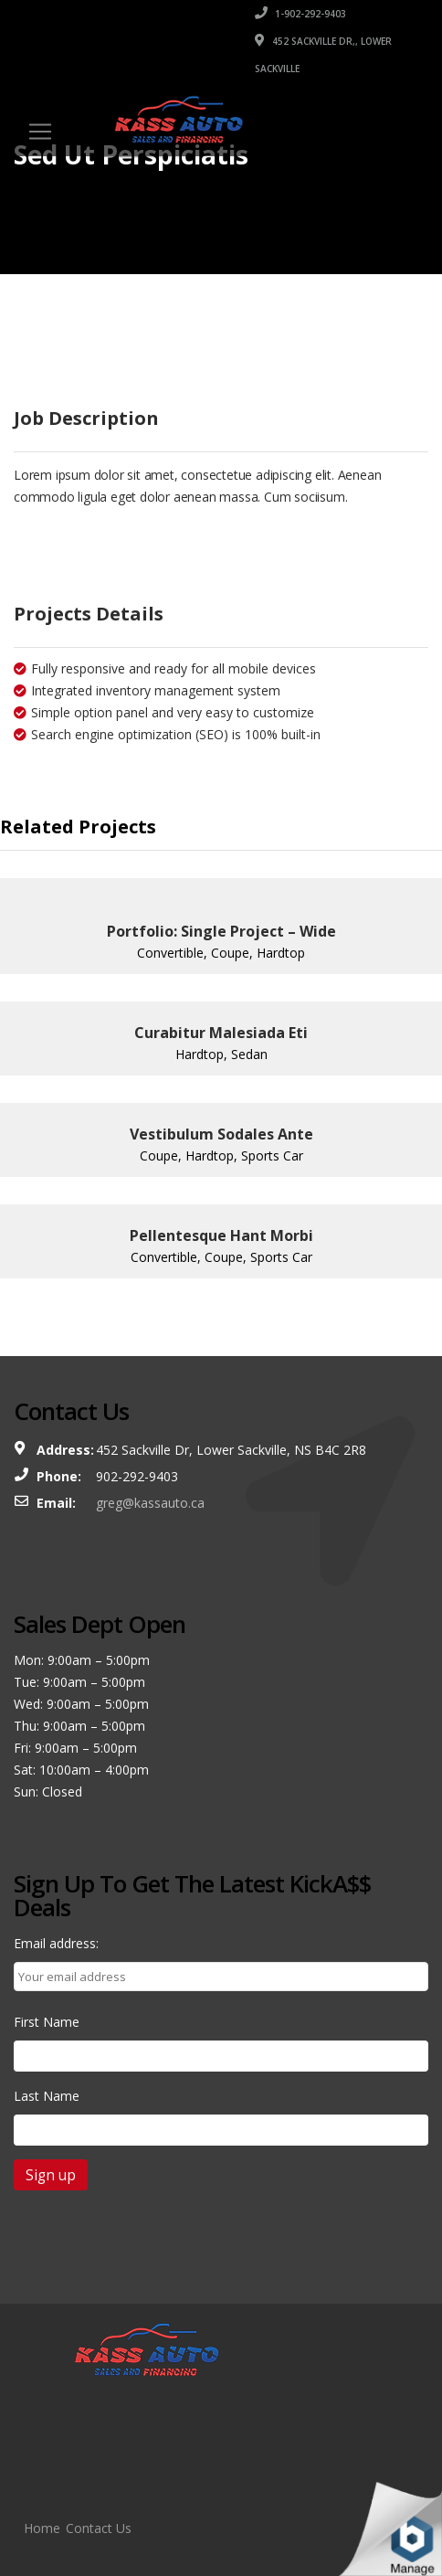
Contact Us (99, 2528)
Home (42, 2528)
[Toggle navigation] (40, 131)
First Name (46, 2021)
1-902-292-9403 (300, 13)
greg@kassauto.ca (150, 1502)
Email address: (56, 1943)
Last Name (46, 2095)
